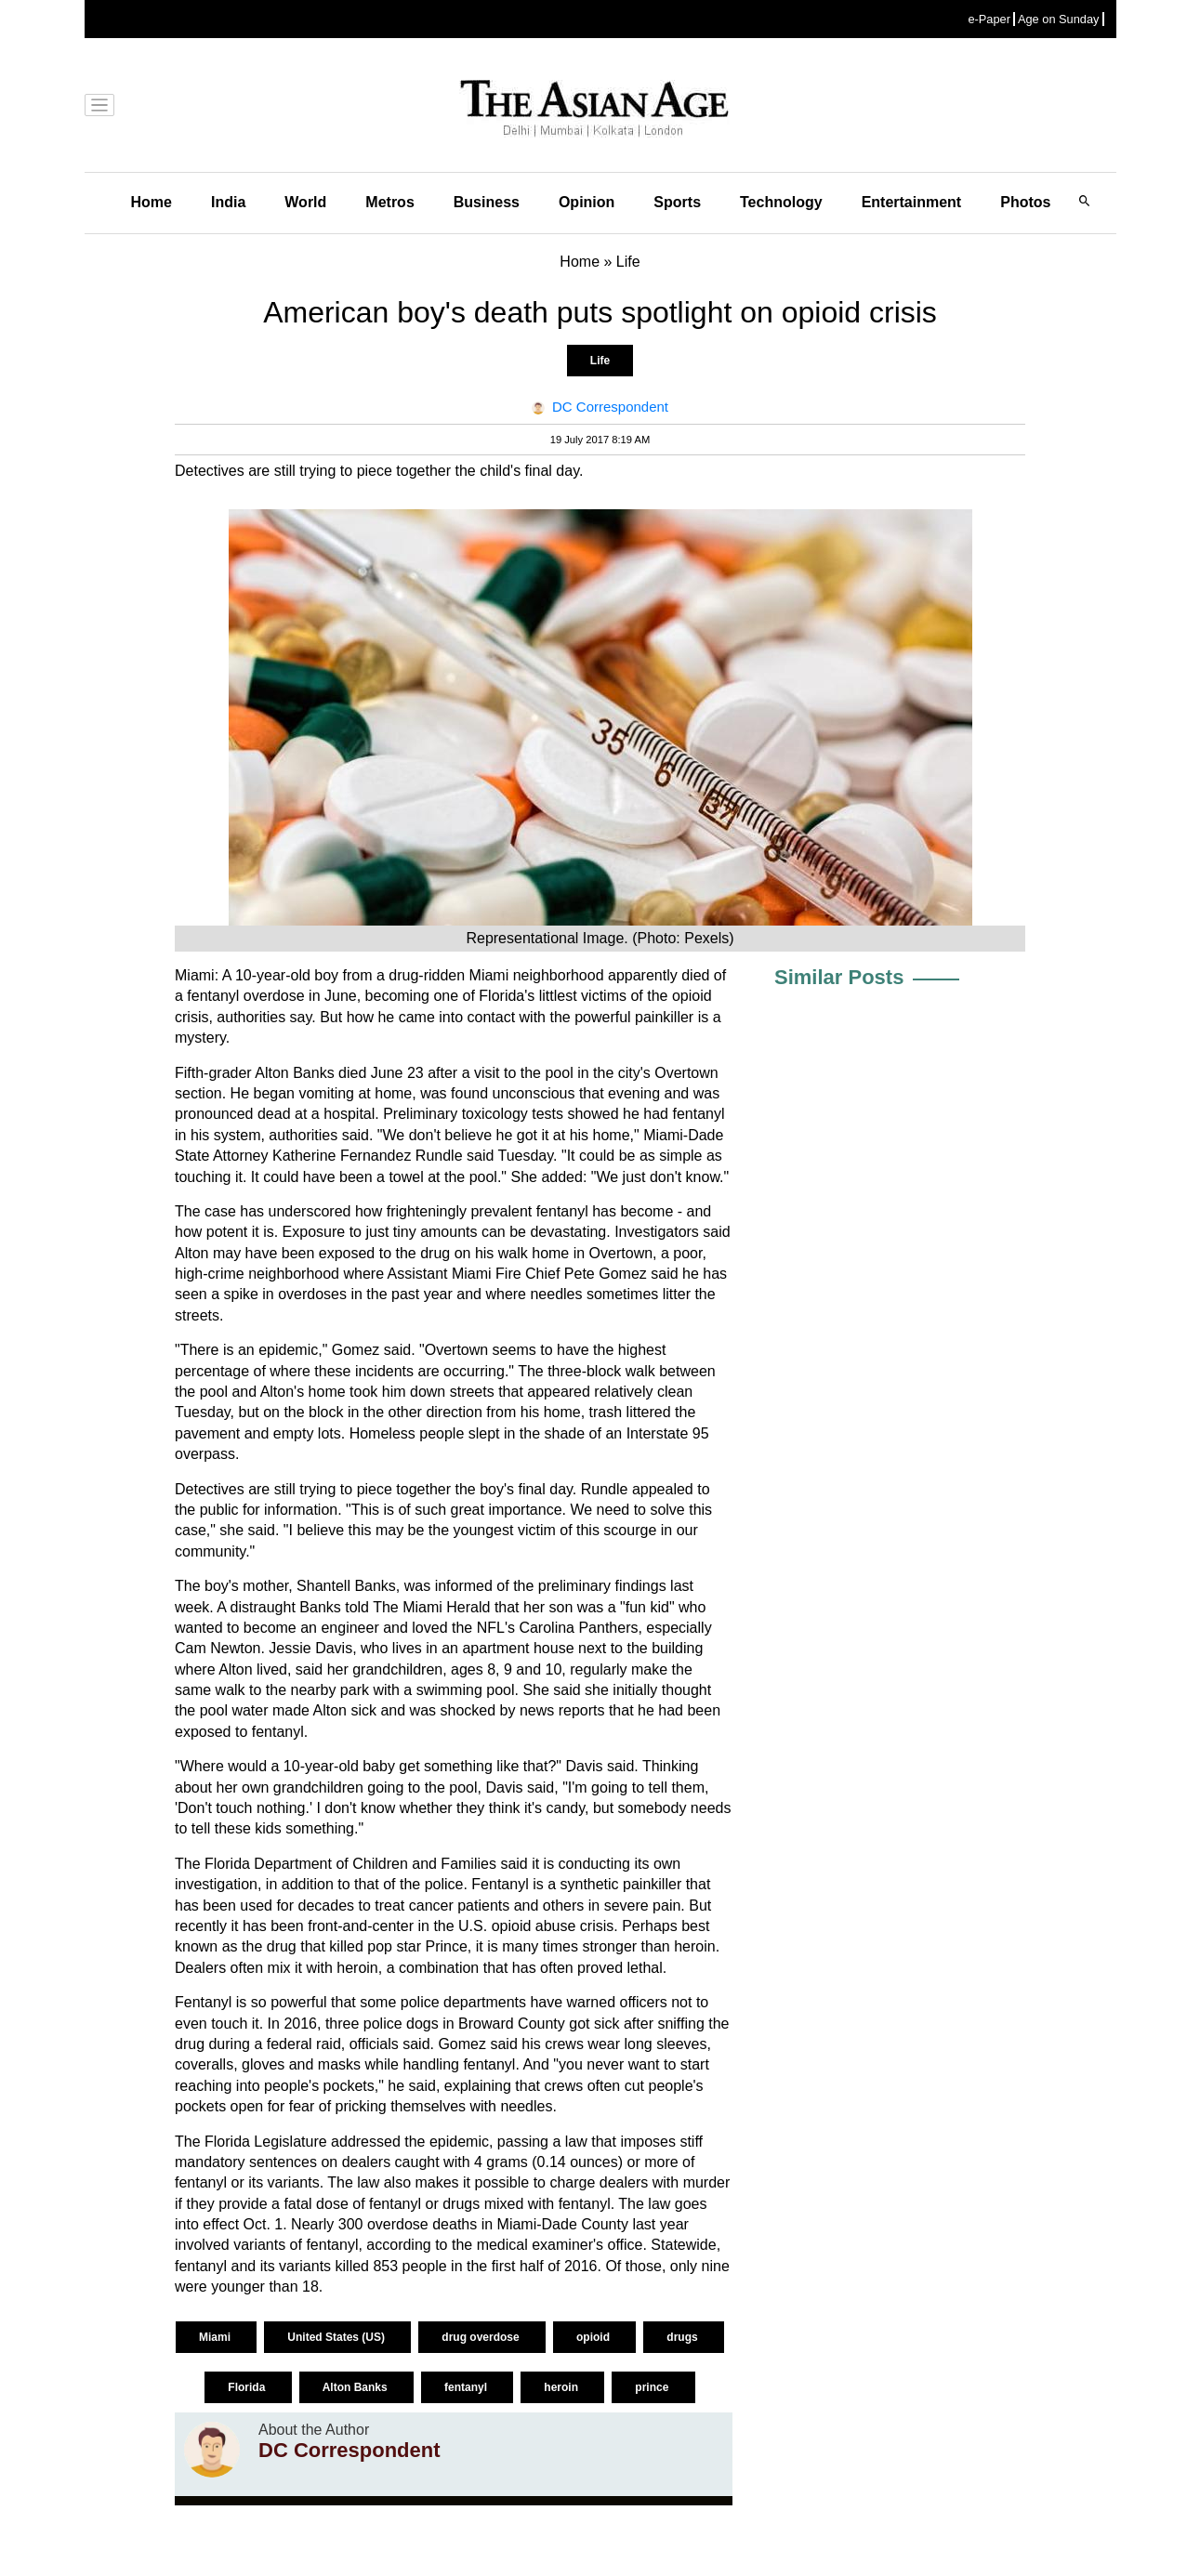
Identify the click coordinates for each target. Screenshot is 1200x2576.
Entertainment (912, 202)
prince (653, 2387)
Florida (248, 2387)
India (228, 202)
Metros (389, 202)
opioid (594, 2337)
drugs (683, 2337)
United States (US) (337, 2337)
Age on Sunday (1059, 19)
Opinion (586, 202)
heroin (562, 2387)
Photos (1025, 202)
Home (151, 202)
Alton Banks (356, 2387)
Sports (677, 202)
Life (600, 360)
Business (487, 202)
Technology (781, 202)
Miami (216, 2337)
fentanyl (467, 2387)
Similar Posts (838, 977)
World (305, 202)
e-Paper (989, 19)
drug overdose (482, 2337)
